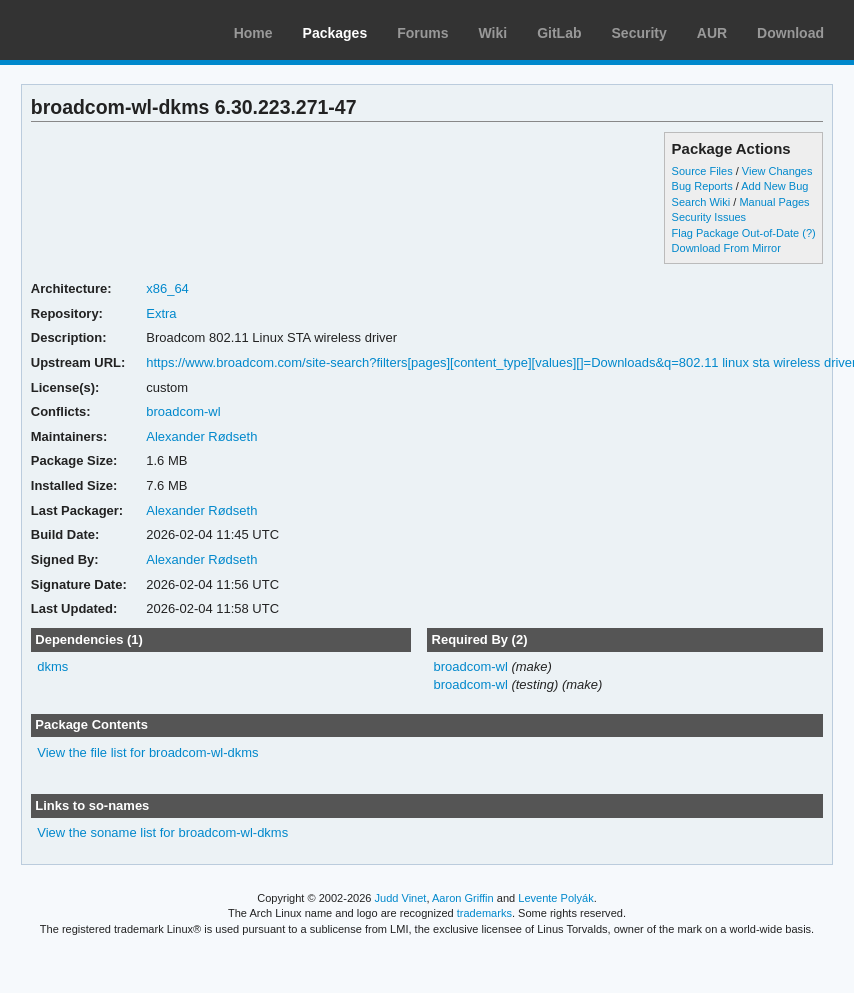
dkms (52, 666)
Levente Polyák (555, 898)
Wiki (493, 33)
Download (790, 33)
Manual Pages (774, 202)
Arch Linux (110, 30)
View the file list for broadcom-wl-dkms (147, 752)
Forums (422, 33)
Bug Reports (702, 186)
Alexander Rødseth (201, 436)
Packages (335, 33)
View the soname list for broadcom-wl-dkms (162, 832)
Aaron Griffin (463, 898)
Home (253, 33)
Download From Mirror (726, 248)
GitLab (559, 33)
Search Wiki (701, 202)
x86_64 (167, 288)
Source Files (702, 171)
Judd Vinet (401, 898)
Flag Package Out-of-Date (736, 233)
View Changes (777, 171)
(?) (808, 233)
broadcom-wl (183, 411)
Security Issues (709, 217)
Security (639, 33)
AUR (712, 33)
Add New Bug (774, 186)
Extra (161, 313)
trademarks (484, 913)
